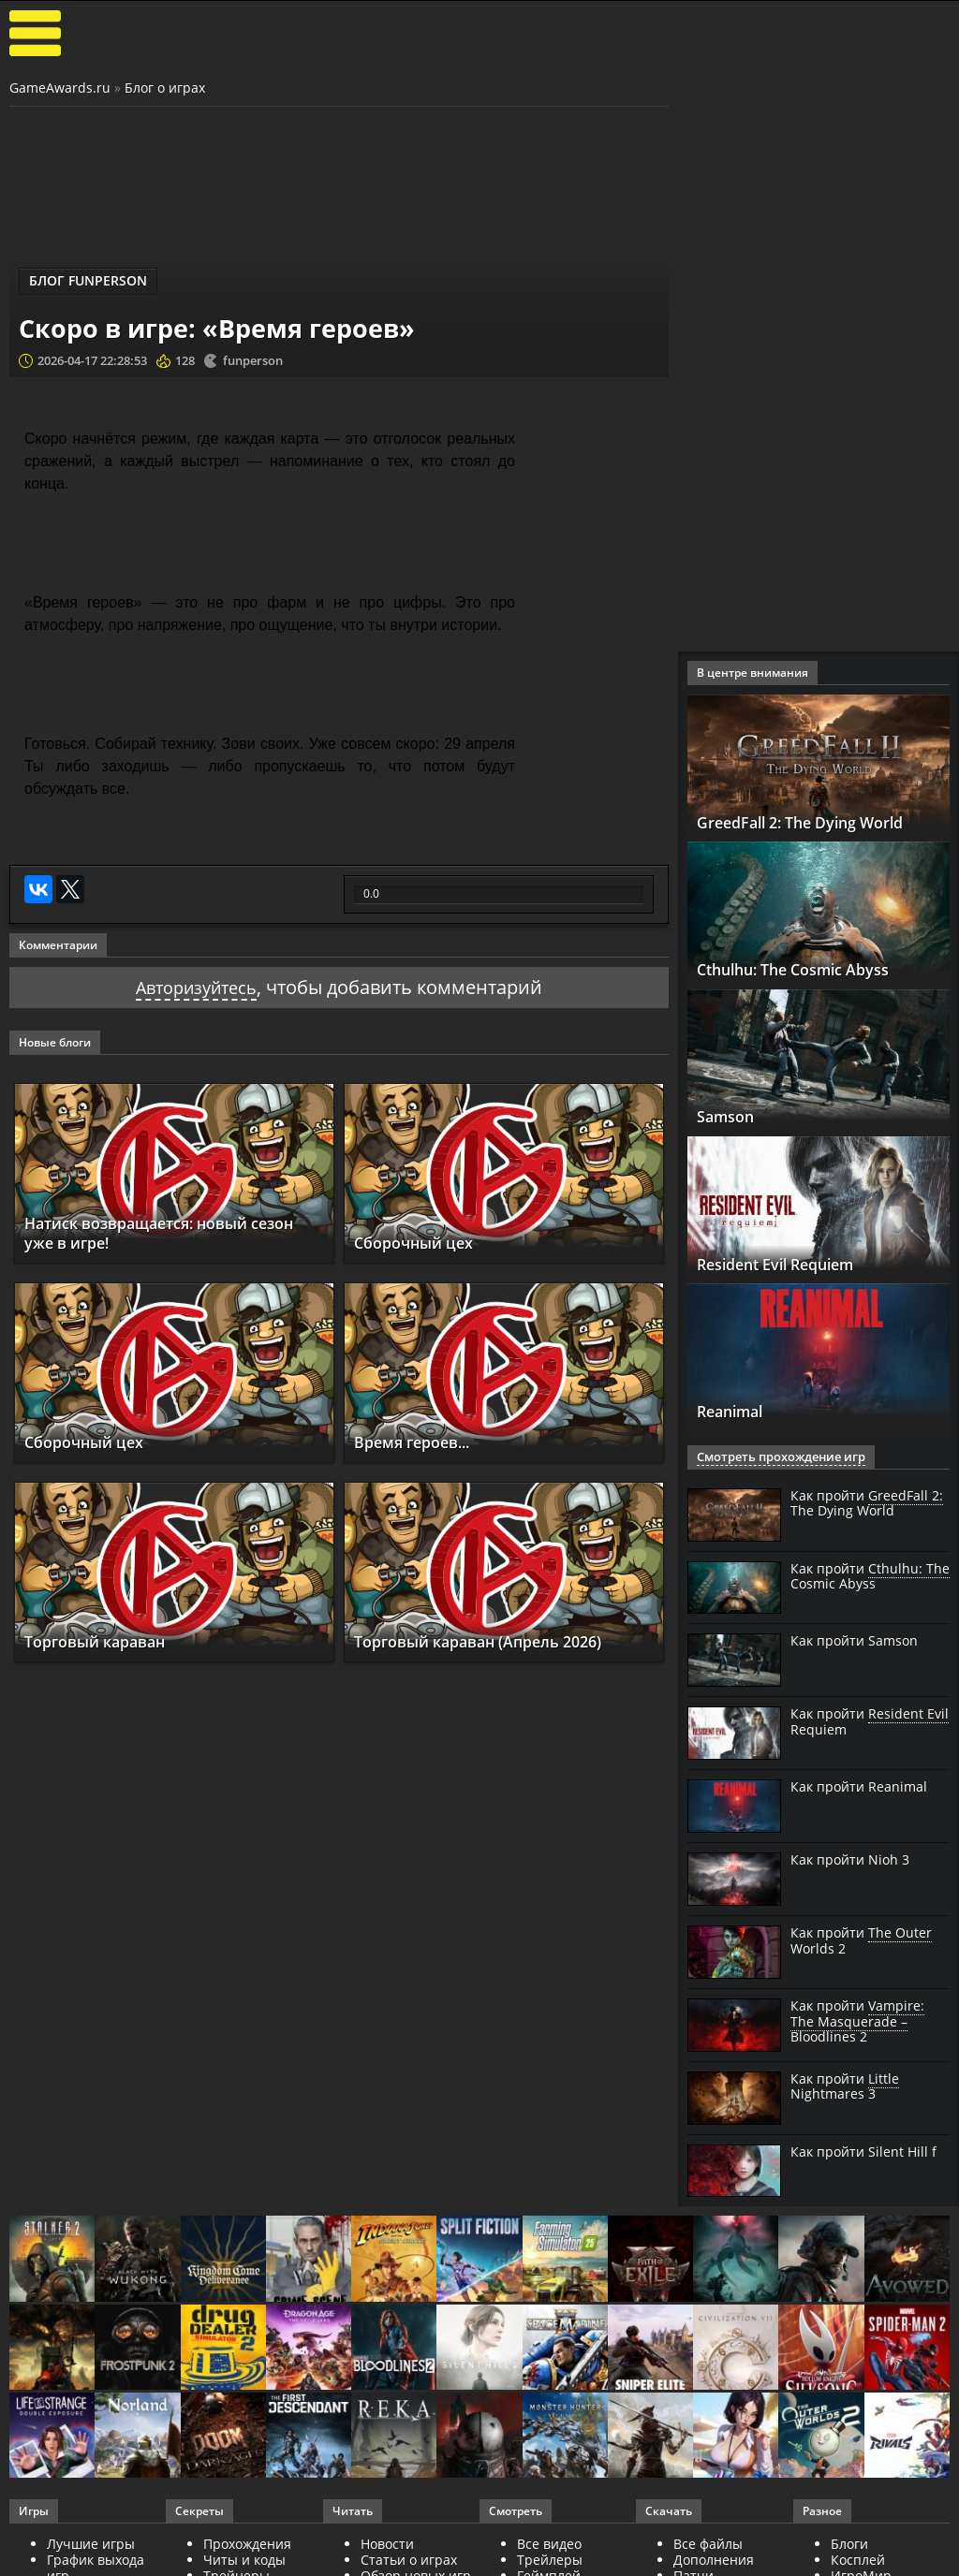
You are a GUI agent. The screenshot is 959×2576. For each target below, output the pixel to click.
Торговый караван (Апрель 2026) (498, 1641)
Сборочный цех (422, 1242)
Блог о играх (165, 87)
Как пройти (866, 1503)
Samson (730, 1116)
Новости (387, 2544)
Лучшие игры (91, 2544)
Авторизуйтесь (196, 987)
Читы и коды (244, 2560)
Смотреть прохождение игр (774, 1457)
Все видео (549, 2544)
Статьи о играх (409, 2560)
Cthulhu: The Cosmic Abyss (809, 969)
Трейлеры (550, 2560)
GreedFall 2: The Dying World (818, 822)
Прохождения (247, 2544)
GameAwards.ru (60, 87)
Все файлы (708, 2544)
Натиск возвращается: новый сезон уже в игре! (156, 1232)
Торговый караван (106, 1641)
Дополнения (713, 2560)
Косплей (858, 2560)
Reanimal (737, 1410)
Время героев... (422, 1441)
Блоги (849, 2544)
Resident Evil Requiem (792, 1263)
